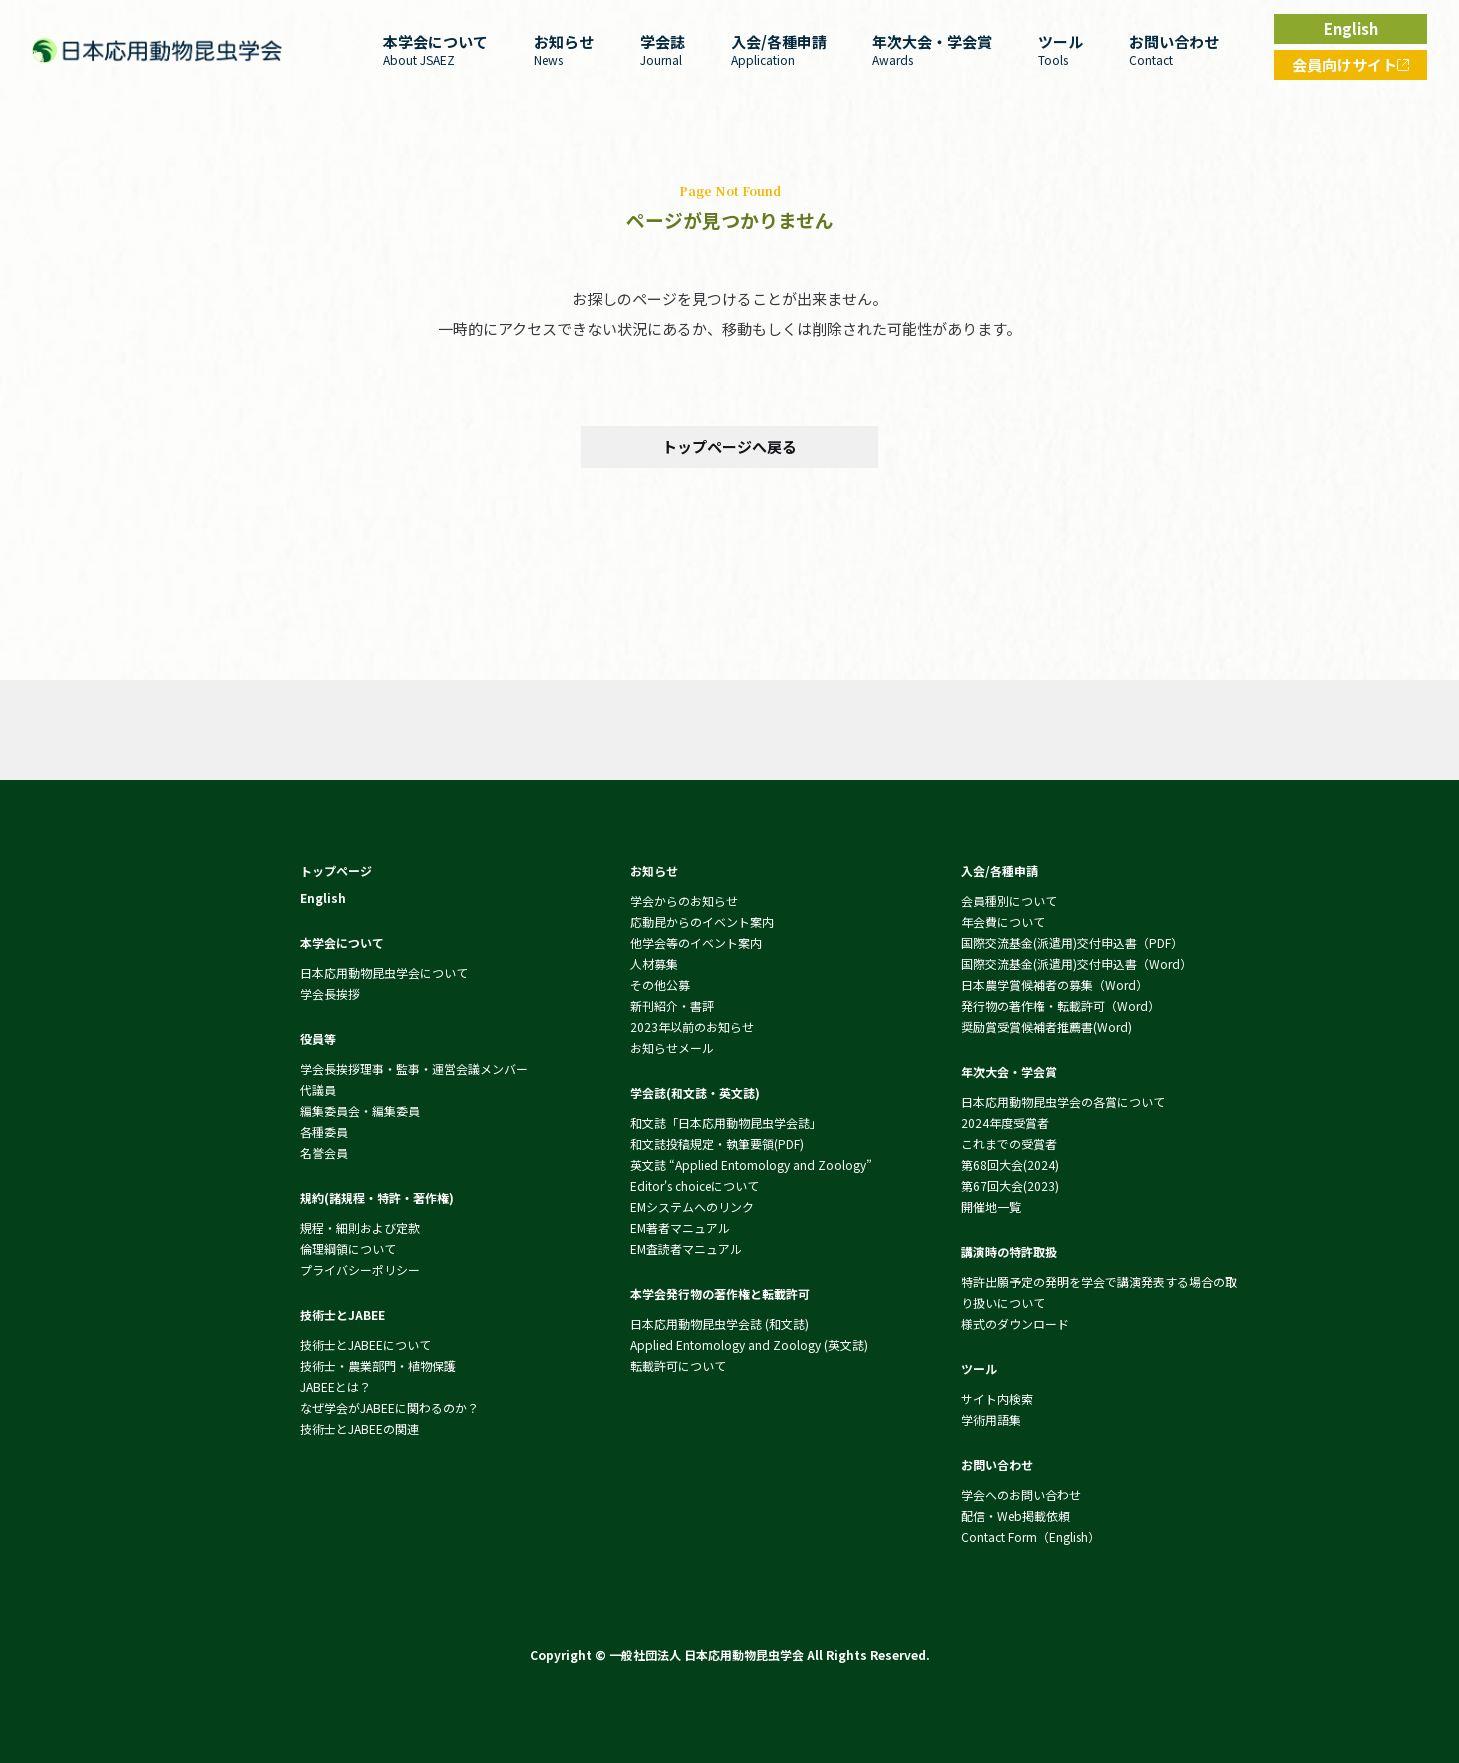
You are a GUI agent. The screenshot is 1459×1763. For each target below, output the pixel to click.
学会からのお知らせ (684, 900)
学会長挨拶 (330, 993)
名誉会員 (324, 1152)
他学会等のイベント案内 (696, 942)
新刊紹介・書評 (672, 1005)
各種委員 (324, 1131)
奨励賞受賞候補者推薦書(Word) (1046, 1026)
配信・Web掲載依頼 (1015, 1515)
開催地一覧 (991, 1206)
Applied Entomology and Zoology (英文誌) (749, 1344)
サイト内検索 (997, 1398)
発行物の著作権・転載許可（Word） (1060, 1005)
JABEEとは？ (335, 1386)
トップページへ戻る (729, 446)
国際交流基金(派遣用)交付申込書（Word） (1076, 963)
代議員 (318, 1089)
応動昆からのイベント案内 (702, 921)
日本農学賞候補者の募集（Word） (1054, 984)
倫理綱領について (348, 1248)
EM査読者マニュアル (686, 1248)
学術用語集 (991, 1419)
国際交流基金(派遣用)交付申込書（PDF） (1072, 942)
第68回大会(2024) (1010, 1164)
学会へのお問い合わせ (1021, 1494)
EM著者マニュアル (680, 1227)
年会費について (1003, 921)
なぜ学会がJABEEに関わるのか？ (389, 1407)
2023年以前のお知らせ (692, 1026)
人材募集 (654, 963)
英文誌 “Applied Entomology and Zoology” (751, 1164)
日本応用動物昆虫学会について (384, 972)
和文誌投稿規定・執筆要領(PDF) (717, 1143)
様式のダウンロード (1015, 1323)
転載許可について (678, 1365)
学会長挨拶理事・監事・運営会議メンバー (414, 1068)
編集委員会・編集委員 (360, 1110)
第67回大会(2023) (1010, 1185)
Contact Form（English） (1030, 1536)
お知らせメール (672, 1047)
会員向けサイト (1359, 67)
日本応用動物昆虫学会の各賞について (1063, 1101)
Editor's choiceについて (694, 1185)
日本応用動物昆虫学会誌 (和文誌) (719, 1323)
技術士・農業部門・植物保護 (378, 1365)
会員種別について (1009, 900)
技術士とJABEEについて (365, 1344)
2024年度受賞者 (1005, 1122)
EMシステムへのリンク (692, 1206)
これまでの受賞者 (1009, 1143)
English (1351, 28)
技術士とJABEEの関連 (359, 1428)
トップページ (336, 870)
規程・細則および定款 (360, 1227)
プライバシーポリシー (360, 1269)
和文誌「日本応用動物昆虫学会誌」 (726, 1122)
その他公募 (660, 984)
